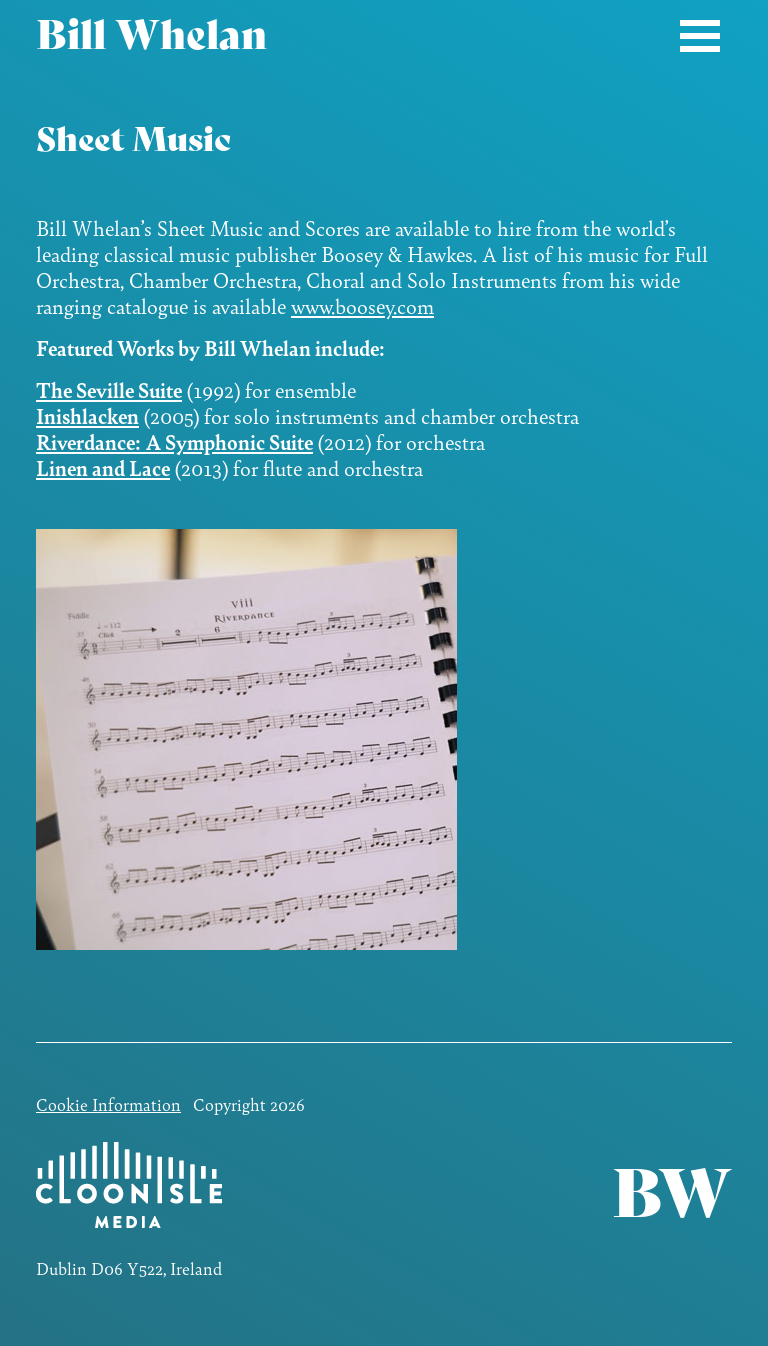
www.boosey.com (362, 305)
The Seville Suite (109, 389)
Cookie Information (108, 1104)
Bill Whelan (151, 35)
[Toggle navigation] (700, 35)
